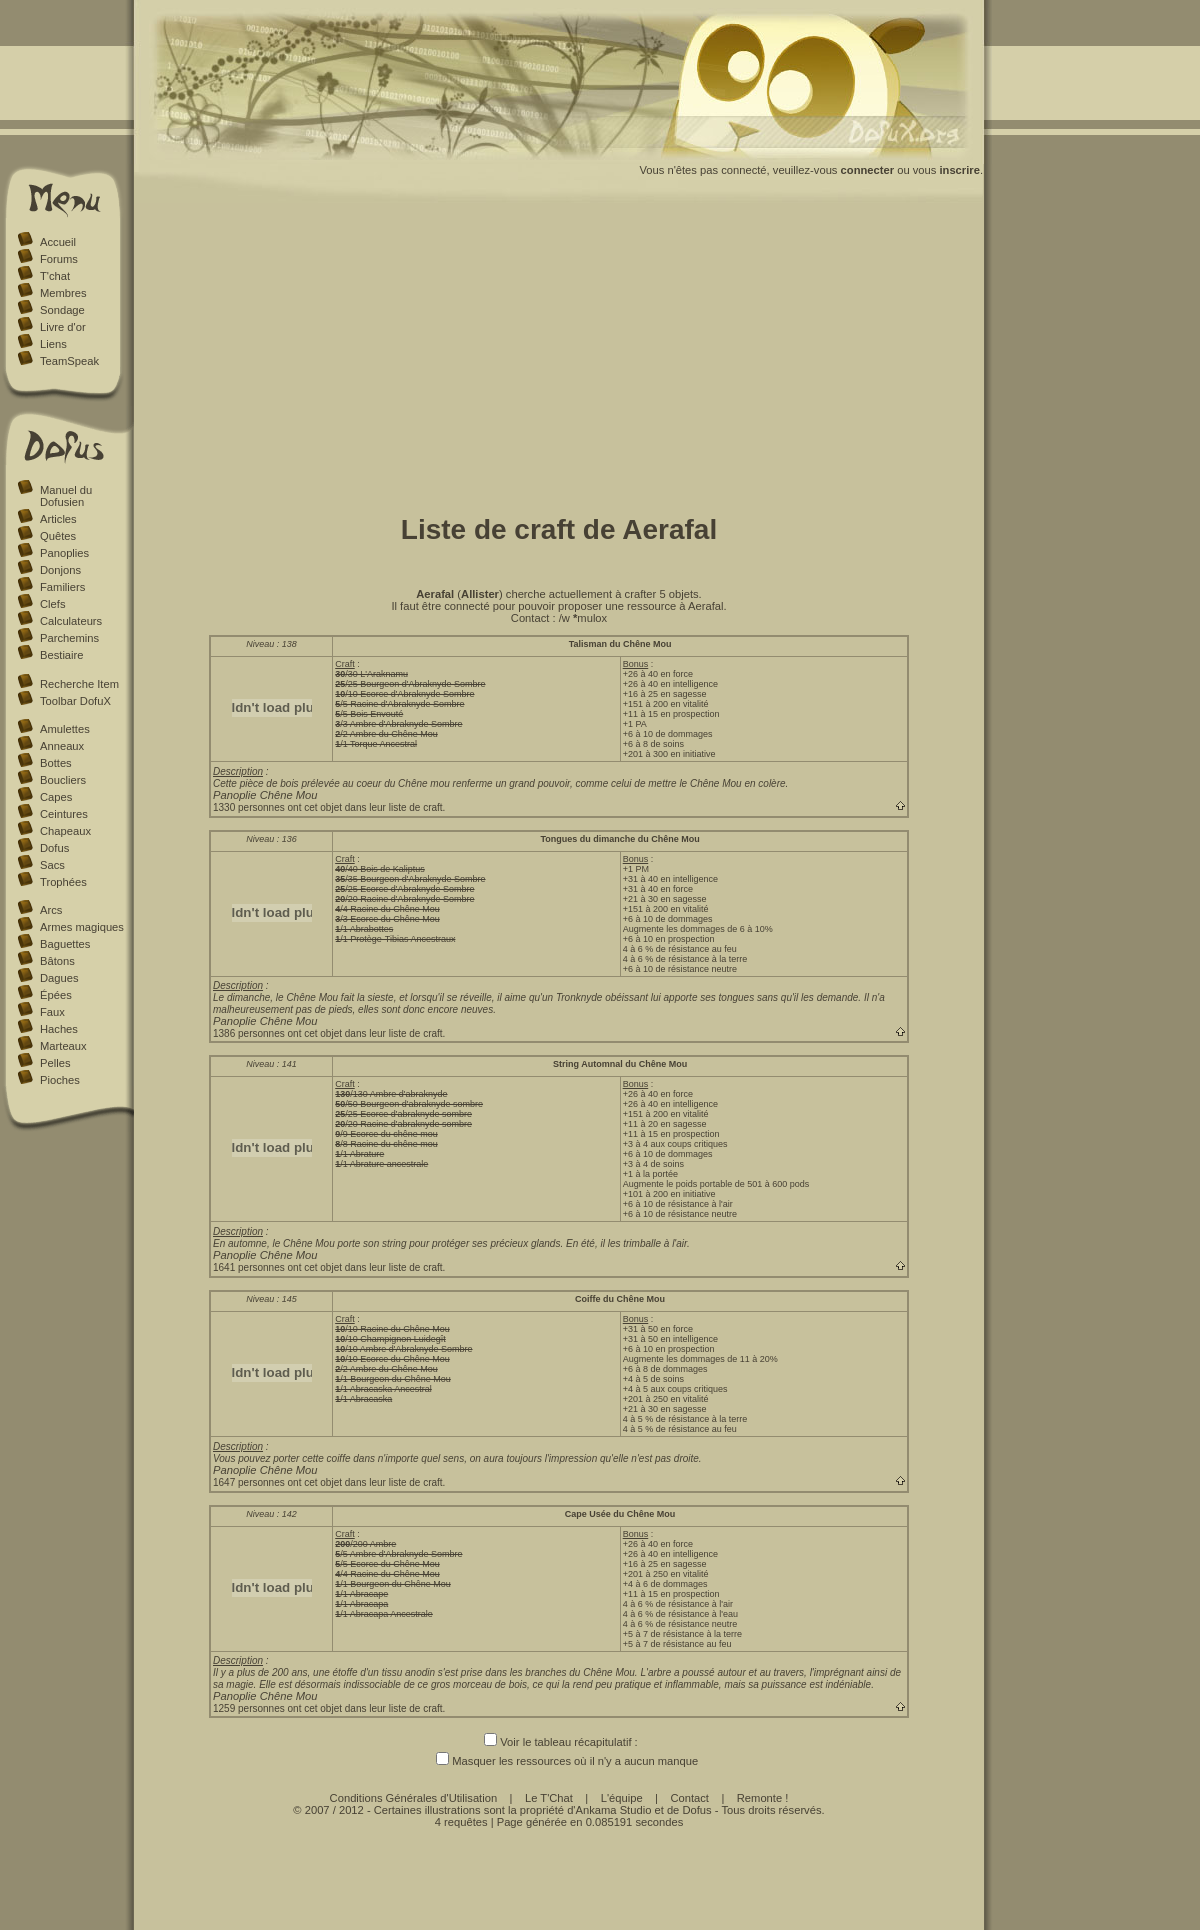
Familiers (62, 587)
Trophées (63, 882)
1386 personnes (249, 1033)
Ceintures (64, 814)
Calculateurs (71, 621)
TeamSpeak (69, 361)
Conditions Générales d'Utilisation (414, 1798)
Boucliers (63, 780)
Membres (63, 293)
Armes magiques (82, 927)
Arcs (51, 910)
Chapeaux (65, 831)
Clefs (53, 604)
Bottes (56, 763)
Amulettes (65, 729)
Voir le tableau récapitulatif (557, 1742)
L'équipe (622, 1798)
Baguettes (65, 944)
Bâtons (57, 961)
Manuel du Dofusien (66, 496)
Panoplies (64, 553)
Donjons (60, 570)
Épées (56, 995)
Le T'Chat (549, 1798)
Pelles (55, 1063)
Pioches (60, 1080)
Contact (689, 1798)
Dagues (59, 978)
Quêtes (58, 536)
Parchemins (69, 638)
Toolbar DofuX (75, 701)
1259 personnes (249, 1708)
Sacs (52, 865)
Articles (58, 519)
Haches (59, 1029)
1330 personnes (249, 807)
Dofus (54, 848)
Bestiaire (62, 655)
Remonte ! (763, 1798)
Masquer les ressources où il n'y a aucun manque (559, 1761)
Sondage (62, 310)
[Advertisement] (559, 353)
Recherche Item (79, 684)
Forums (59, 259)
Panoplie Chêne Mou (265, 795)
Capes (56, 797)
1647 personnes (249, 1482)
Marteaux (63, 1046)
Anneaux (62, 746)
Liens (53, 344)
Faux (52, 1012)
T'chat (55, 276)
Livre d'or (63, 327)
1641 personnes (249, 1267)
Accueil (58, 242)
